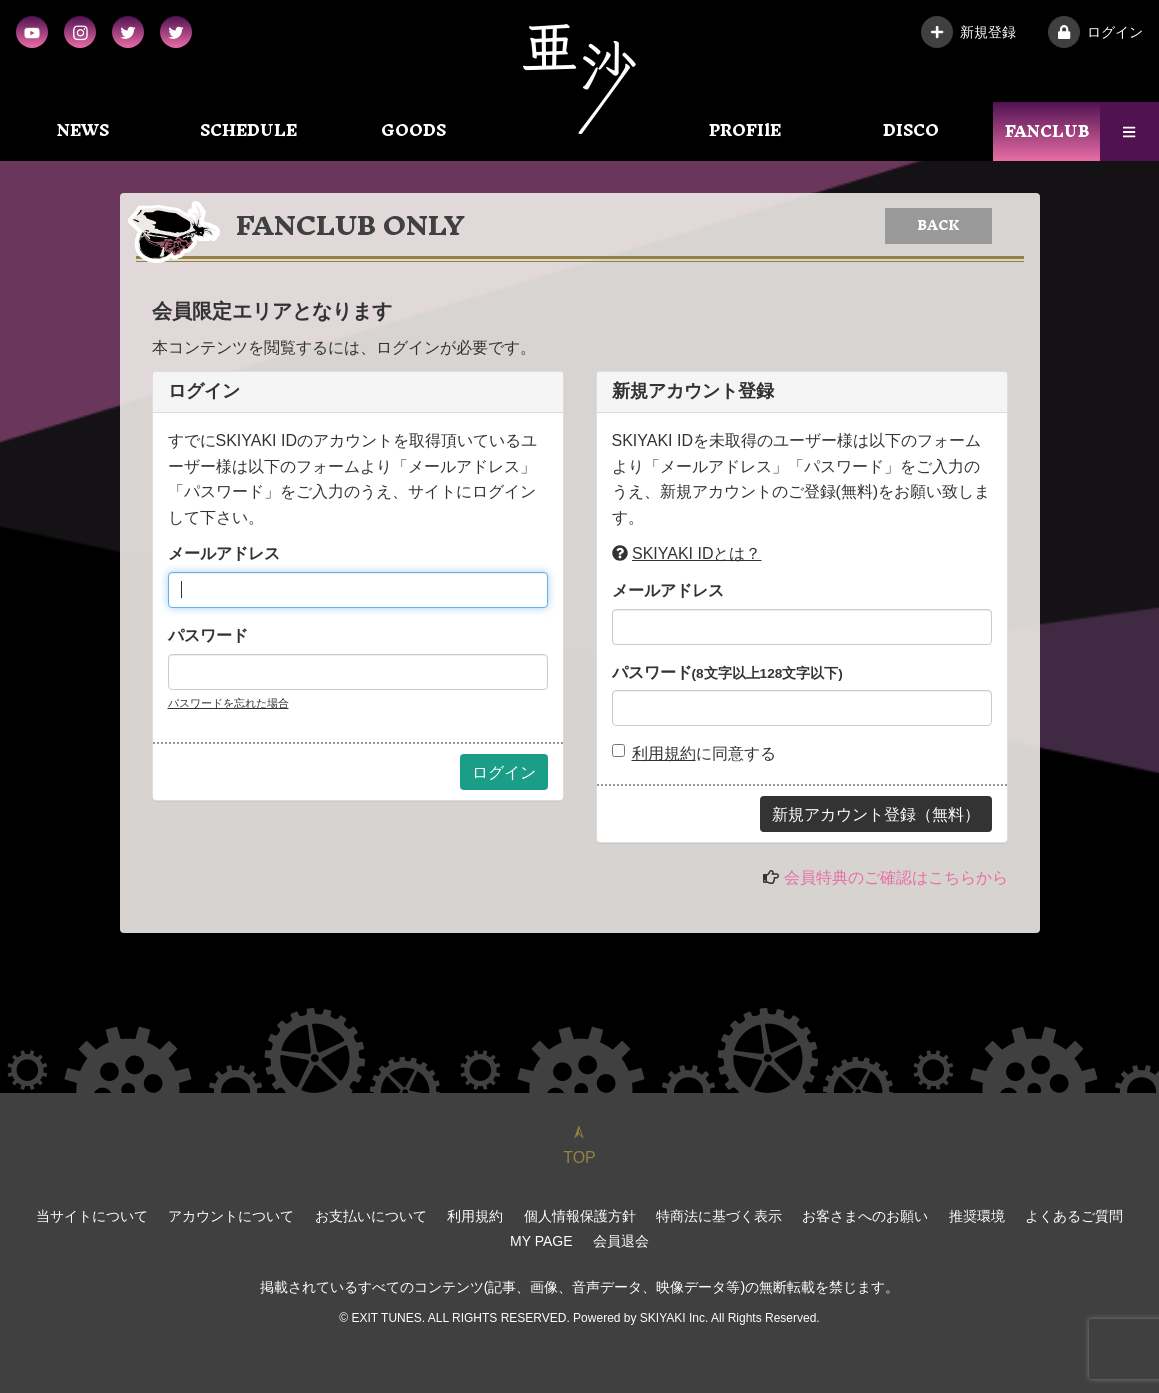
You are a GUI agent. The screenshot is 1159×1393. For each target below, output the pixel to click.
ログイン (1095, 32)
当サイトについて (92, 1216)
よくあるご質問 (1074, 1216)
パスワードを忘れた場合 (228, 703)
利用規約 (664, 753)
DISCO (911, 130)
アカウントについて (231, 1216)
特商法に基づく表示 (719, 1216)
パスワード (208, 635)
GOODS (413, 130)
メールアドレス (224, 553)
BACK (938, 225)
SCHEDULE (248, 130)
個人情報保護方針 (580, 1216)
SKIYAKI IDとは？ (697, 553)
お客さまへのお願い (865, 1216)
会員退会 (621, 1241)
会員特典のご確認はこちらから (896, 877)
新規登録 (968, 32)
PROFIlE (745, 130)
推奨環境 (977, 1216)
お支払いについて (371, 1216)
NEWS (83, 130)
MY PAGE (541, 1241)
